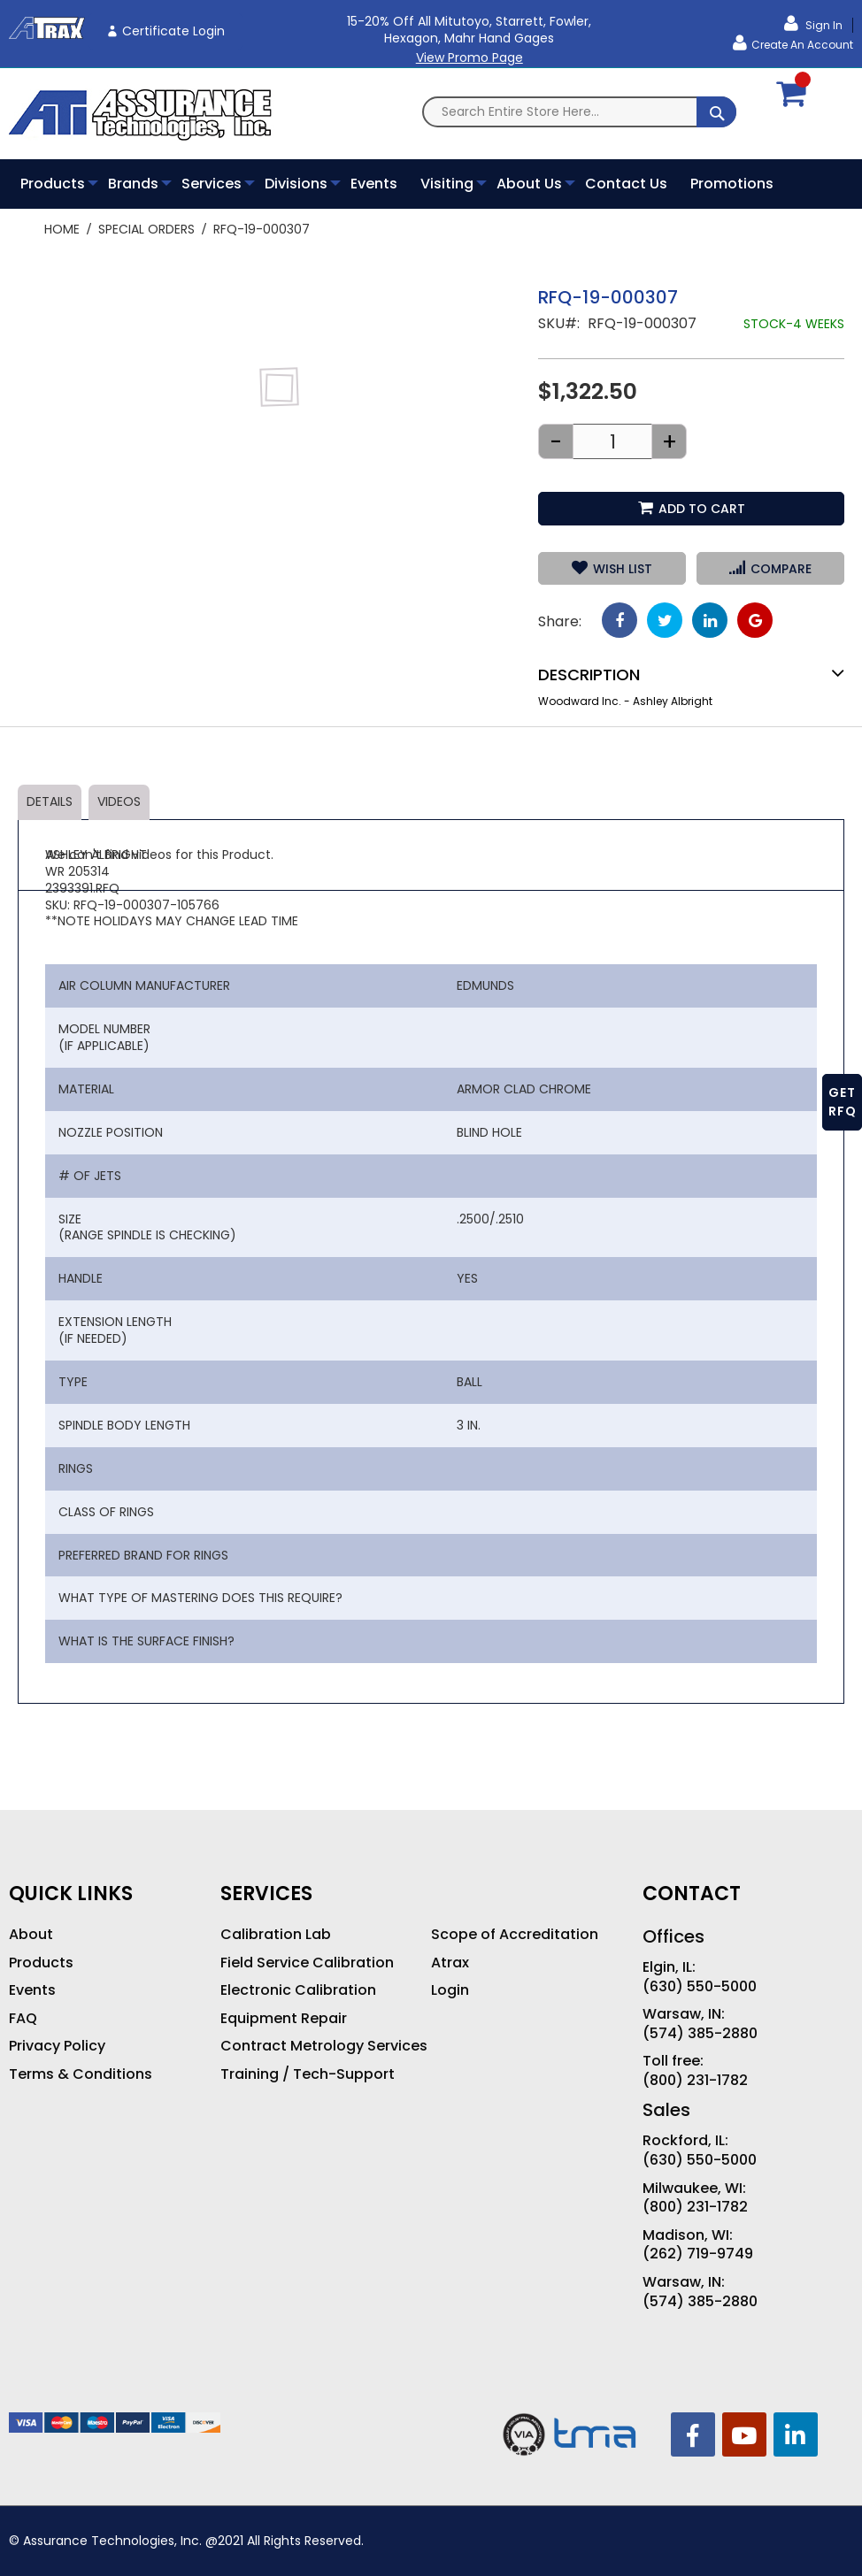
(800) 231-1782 (695, 2080)
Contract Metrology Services (323, 2046)
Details (50, 801)
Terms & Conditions (80, 2074)
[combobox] (579, 111)
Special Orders (146, 229)
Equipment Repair (283, 2018)
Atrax (450, 1963)
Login (450, 1990)
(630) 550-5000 (700, 1987)
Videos (119, 801)
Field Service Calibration (307, 1963)
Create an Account (802, 44)
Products (41, 1963)
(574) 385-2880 (700, 2033)
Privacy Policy (57, 2046)
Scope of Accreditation (514, 1934)
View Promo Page (469, 57)
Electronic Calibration (298, 1990)
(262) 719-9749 (698, 2254)
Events (32, 1990)
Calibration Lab (275, 1934)
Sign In (823, 25)
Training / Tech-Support (307, 2074)
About (31, 1934)
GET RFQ (842, 1102)
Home (62, 229)
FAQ (23, 2018)
